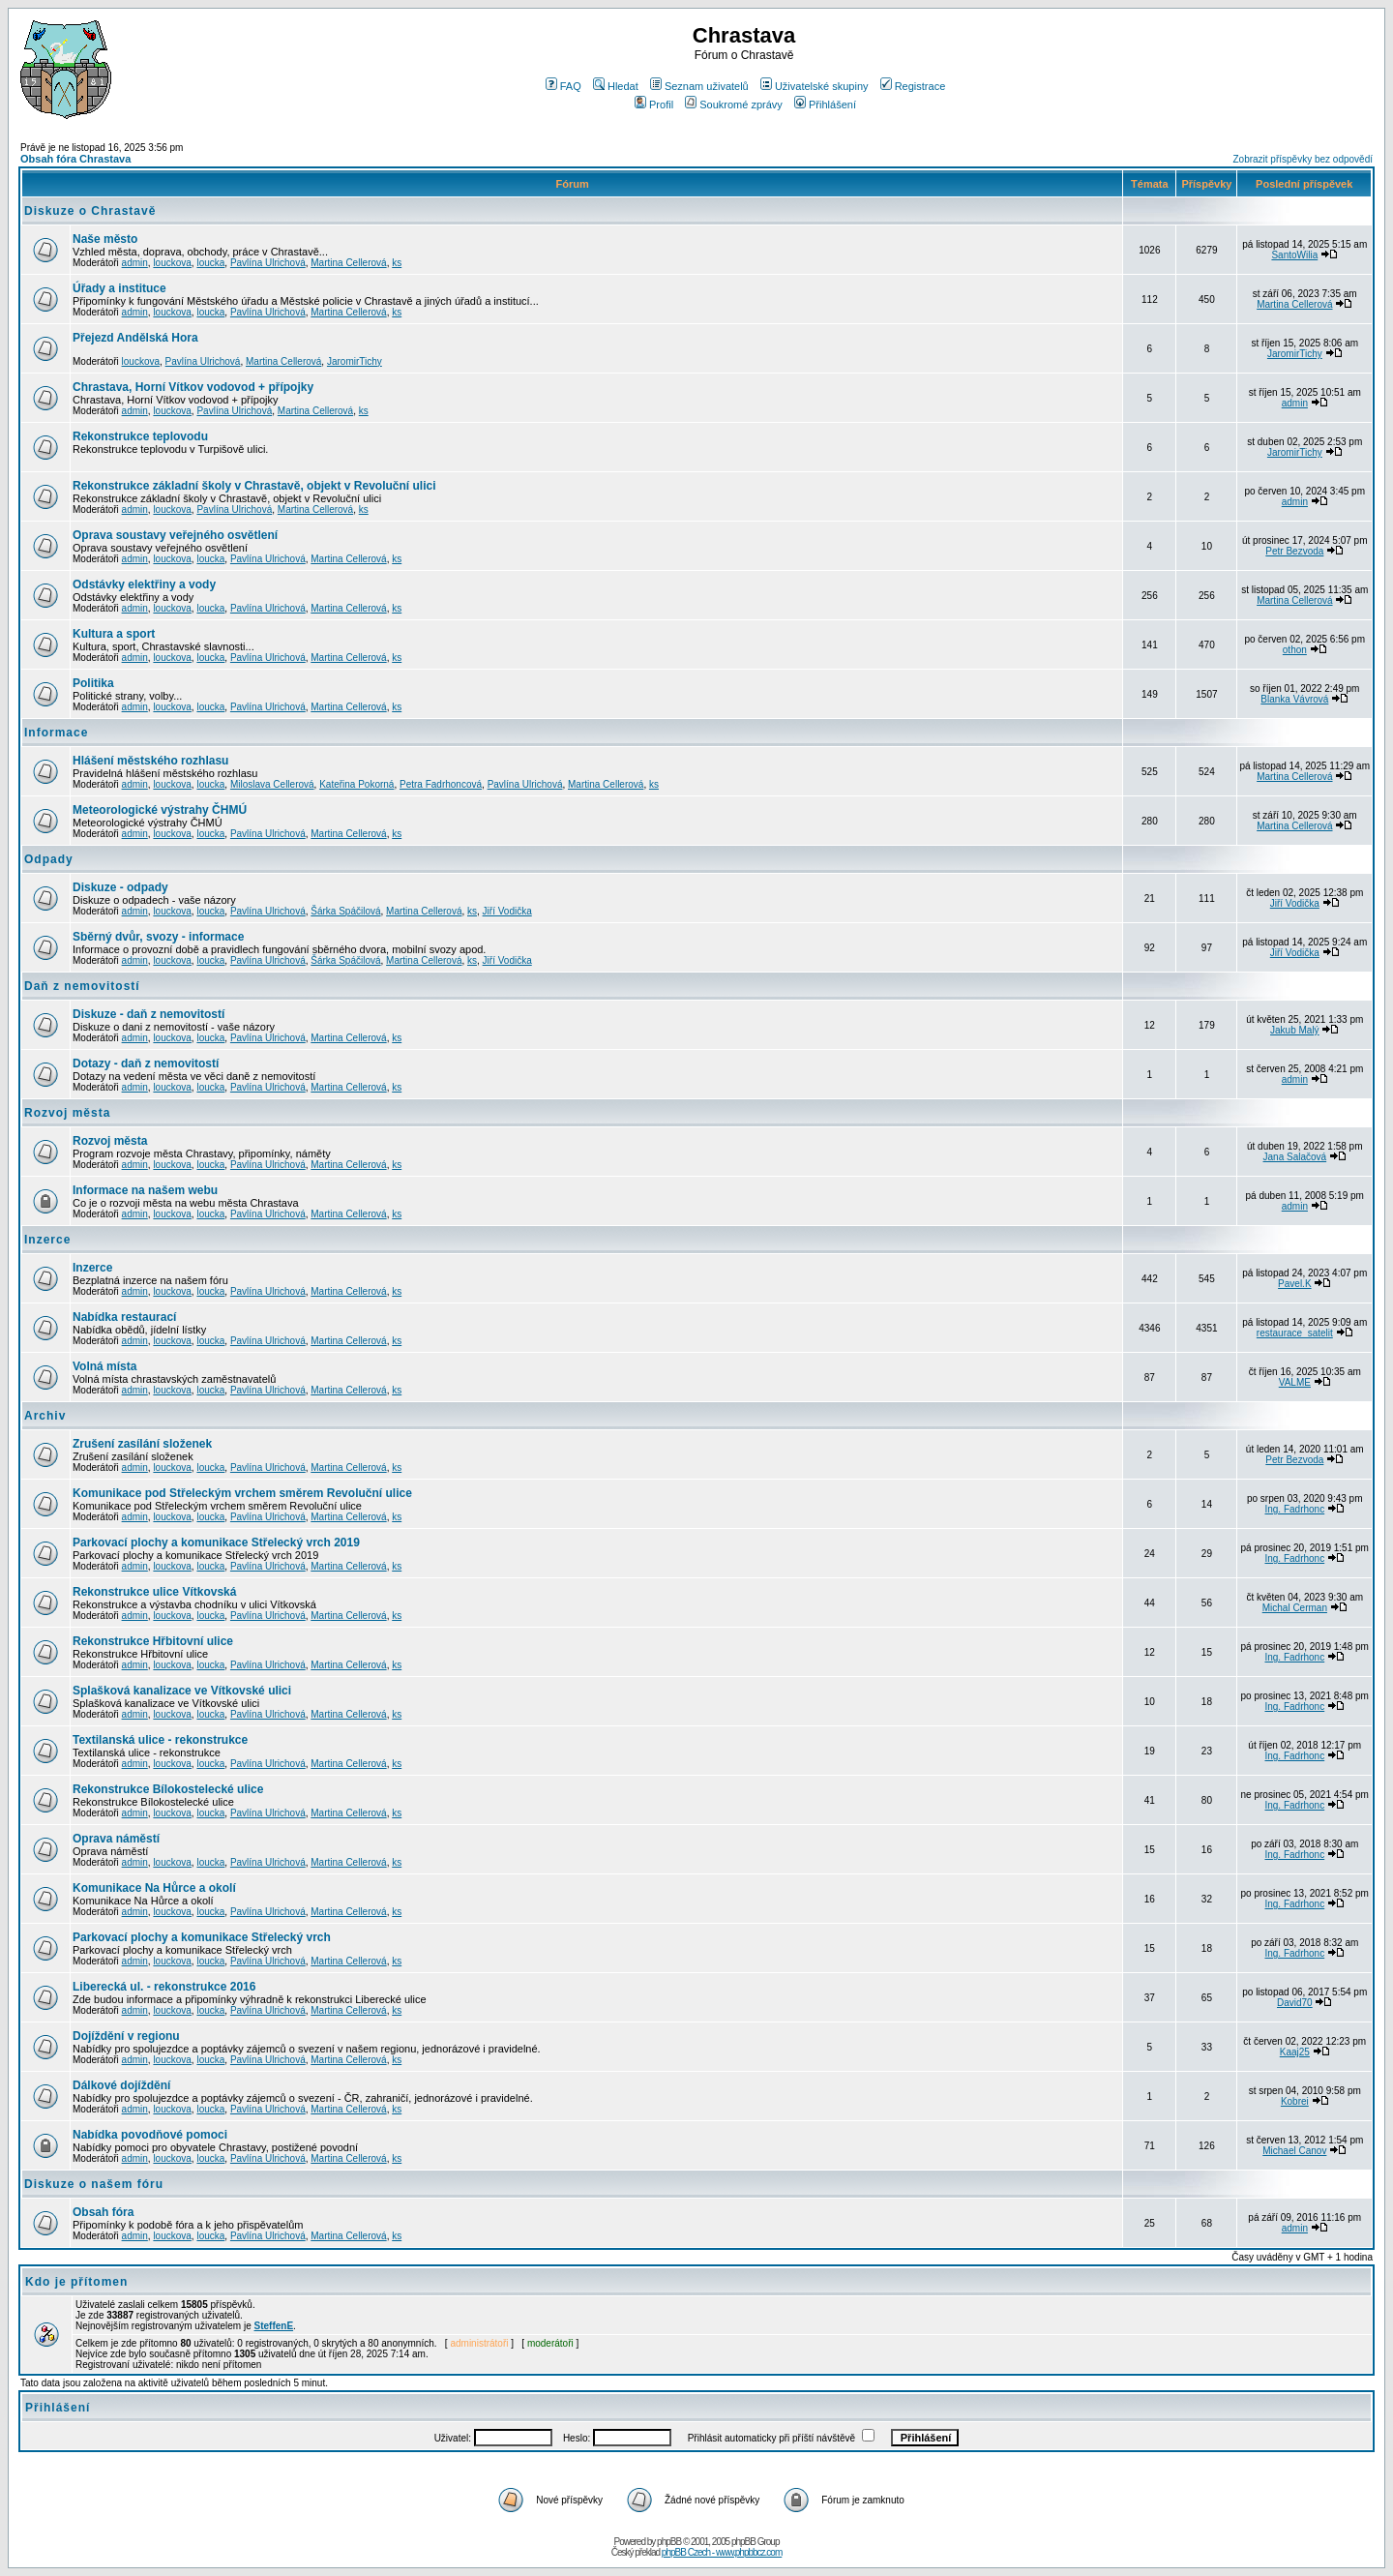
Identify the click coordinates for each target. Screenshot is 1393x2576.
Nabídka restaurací (124, 1317)
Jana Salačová (1295, 1157)
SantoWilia (1294, 255)
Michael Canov (1294, 2150)
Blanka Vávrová (1294, 699)
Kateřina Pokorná (356, 784)
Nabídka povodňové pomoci (150, 2135)
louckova (172, 262)
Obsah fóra (103, 2212)
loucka (210, 262)
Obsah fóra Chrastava (75, 159)
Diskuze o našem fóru (93, 2184)
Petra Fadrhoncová (441, 784)
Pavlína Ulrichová (268, 262)
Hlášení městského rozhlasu (150, 760)
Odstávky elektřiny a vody (144, 584)
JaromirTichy (354, 361)
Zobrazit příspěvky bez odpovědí (1302, 159)
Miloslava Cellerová (272, 784)
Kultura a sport (114, 634)
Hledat (615, 86)
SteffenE (274, 2326)
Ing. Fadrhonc (1294, 1509)
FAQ (563, 86)
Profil (654, 104)
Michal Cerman (1294, 1608)
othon (1295, 649)
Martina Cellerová (348, 262)
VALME (1295, 1382)
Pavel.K (1294, 1283)
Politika (93, 683)
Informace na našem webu (145, 1190)
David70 (1295, 2002)
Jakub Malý (1294, 1030)
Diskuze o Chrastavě (90, 211)
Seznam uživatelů (699, 86)
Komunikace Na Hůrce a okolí (154, 1888)
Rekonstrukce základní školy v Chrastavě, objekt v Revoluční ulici (254, 486)
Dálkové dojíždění (121, 2085)
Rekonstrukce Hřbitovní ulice (153, 1641)
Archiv (45, 1416)
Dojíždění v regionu (126, 2036)
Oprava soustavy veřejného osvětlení (175, 535)
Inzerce (47, 1239)
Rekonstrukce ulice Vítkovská (154, 1592)
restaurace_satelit (1295, 1333)
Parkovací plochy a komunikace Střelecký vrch (202, 1937)
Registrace (913, 86)
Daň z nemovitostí (82, 986)
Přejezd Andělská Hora (135, 337)
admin (135, 262)
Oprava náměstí (116, 1838)
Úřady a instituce (119, 288)
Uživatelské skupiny (814, 86)
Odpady (49, 859)
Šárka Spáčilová (345, 911)
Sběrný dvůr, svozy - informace (158, 937)
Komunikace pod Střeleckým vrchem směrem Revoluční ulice (242, 1493)
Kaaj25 (1295, 2052)
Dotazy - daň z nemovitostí (146, 1063)
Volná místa (104, 1366)
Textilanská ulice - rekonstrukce (160, 1740)
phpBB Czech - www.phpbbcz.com (722, 2552)
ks (396, 262)
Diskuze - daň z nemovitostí (148, 1014)
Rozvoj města (67, 1113)
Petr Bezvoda (1294, 551)
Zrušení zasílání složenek (142, 1444)
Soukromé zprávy (734, 104)
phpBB (669, 2541)
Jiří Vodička (507, 911)
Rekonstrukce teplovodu (140, 436)
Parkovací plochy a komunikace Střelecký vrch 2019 (216, 1542)
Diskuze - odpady (120, 887)
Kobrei (1295, 2101)
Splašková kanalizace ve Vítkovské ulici (182, 1690)
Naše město (105, 239)
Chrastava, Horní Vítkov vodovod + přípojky (193, 387)
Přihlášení (825, 104)
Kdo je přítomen (76, 2282)
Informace (56, 732)
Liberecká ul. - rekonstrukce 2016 (164, 1986)
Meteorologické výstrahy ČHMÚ (160, 810)
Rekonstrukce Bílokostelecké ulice (168, 1789)
